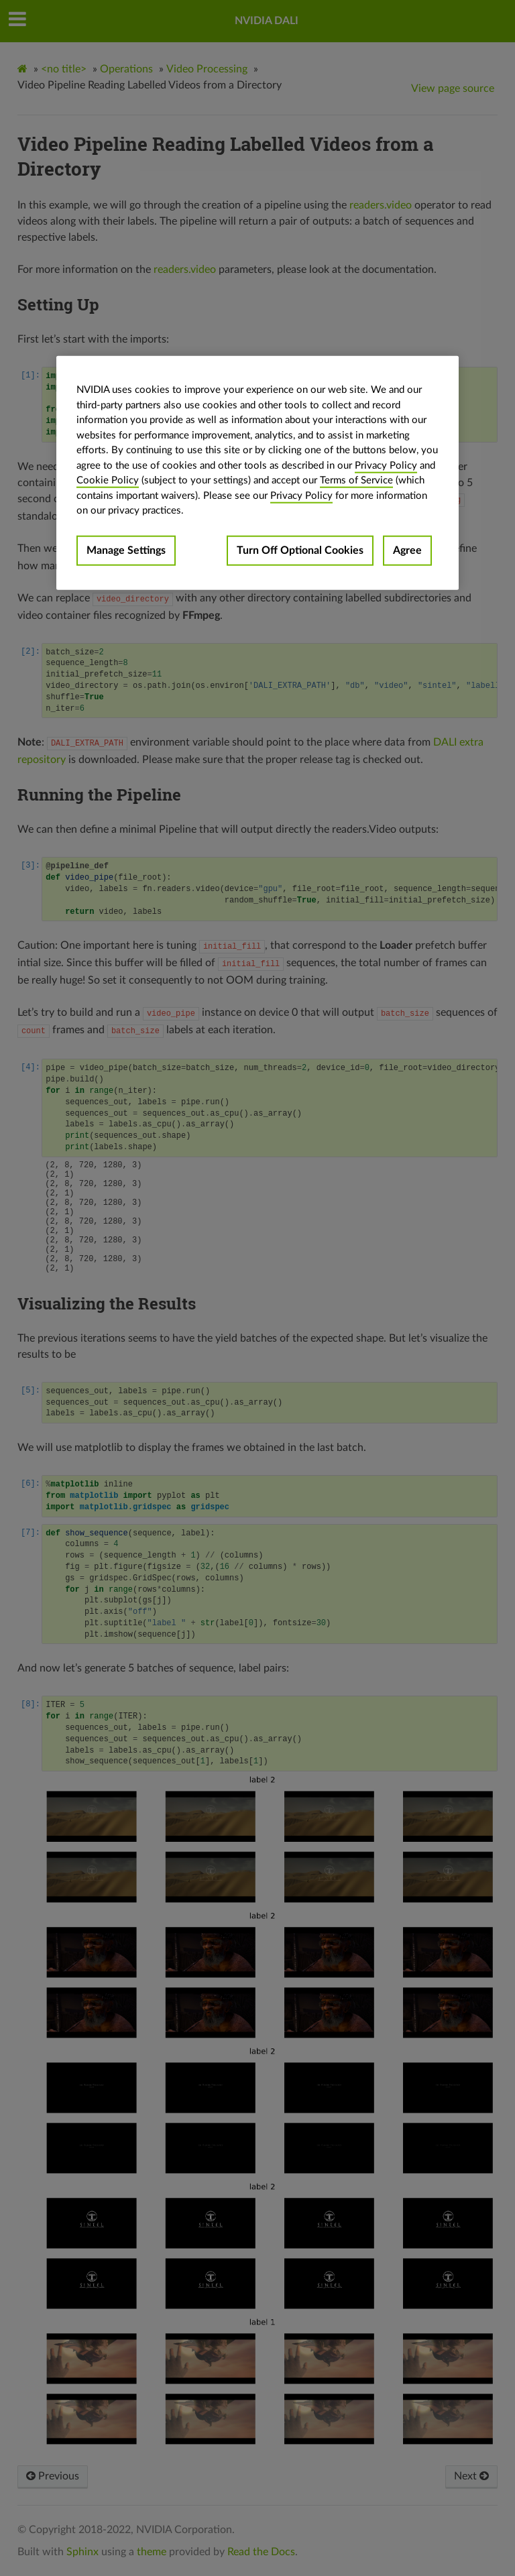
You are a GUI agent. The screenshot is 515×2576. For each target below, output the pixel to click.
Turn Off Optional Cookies (300, 549)
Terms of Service (356, 480)
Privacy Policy (386, 465)
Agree (407, 549)
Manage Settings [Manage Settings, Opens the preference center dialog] (126, 549)
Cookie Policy (107, 480)
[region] (257, 473)
